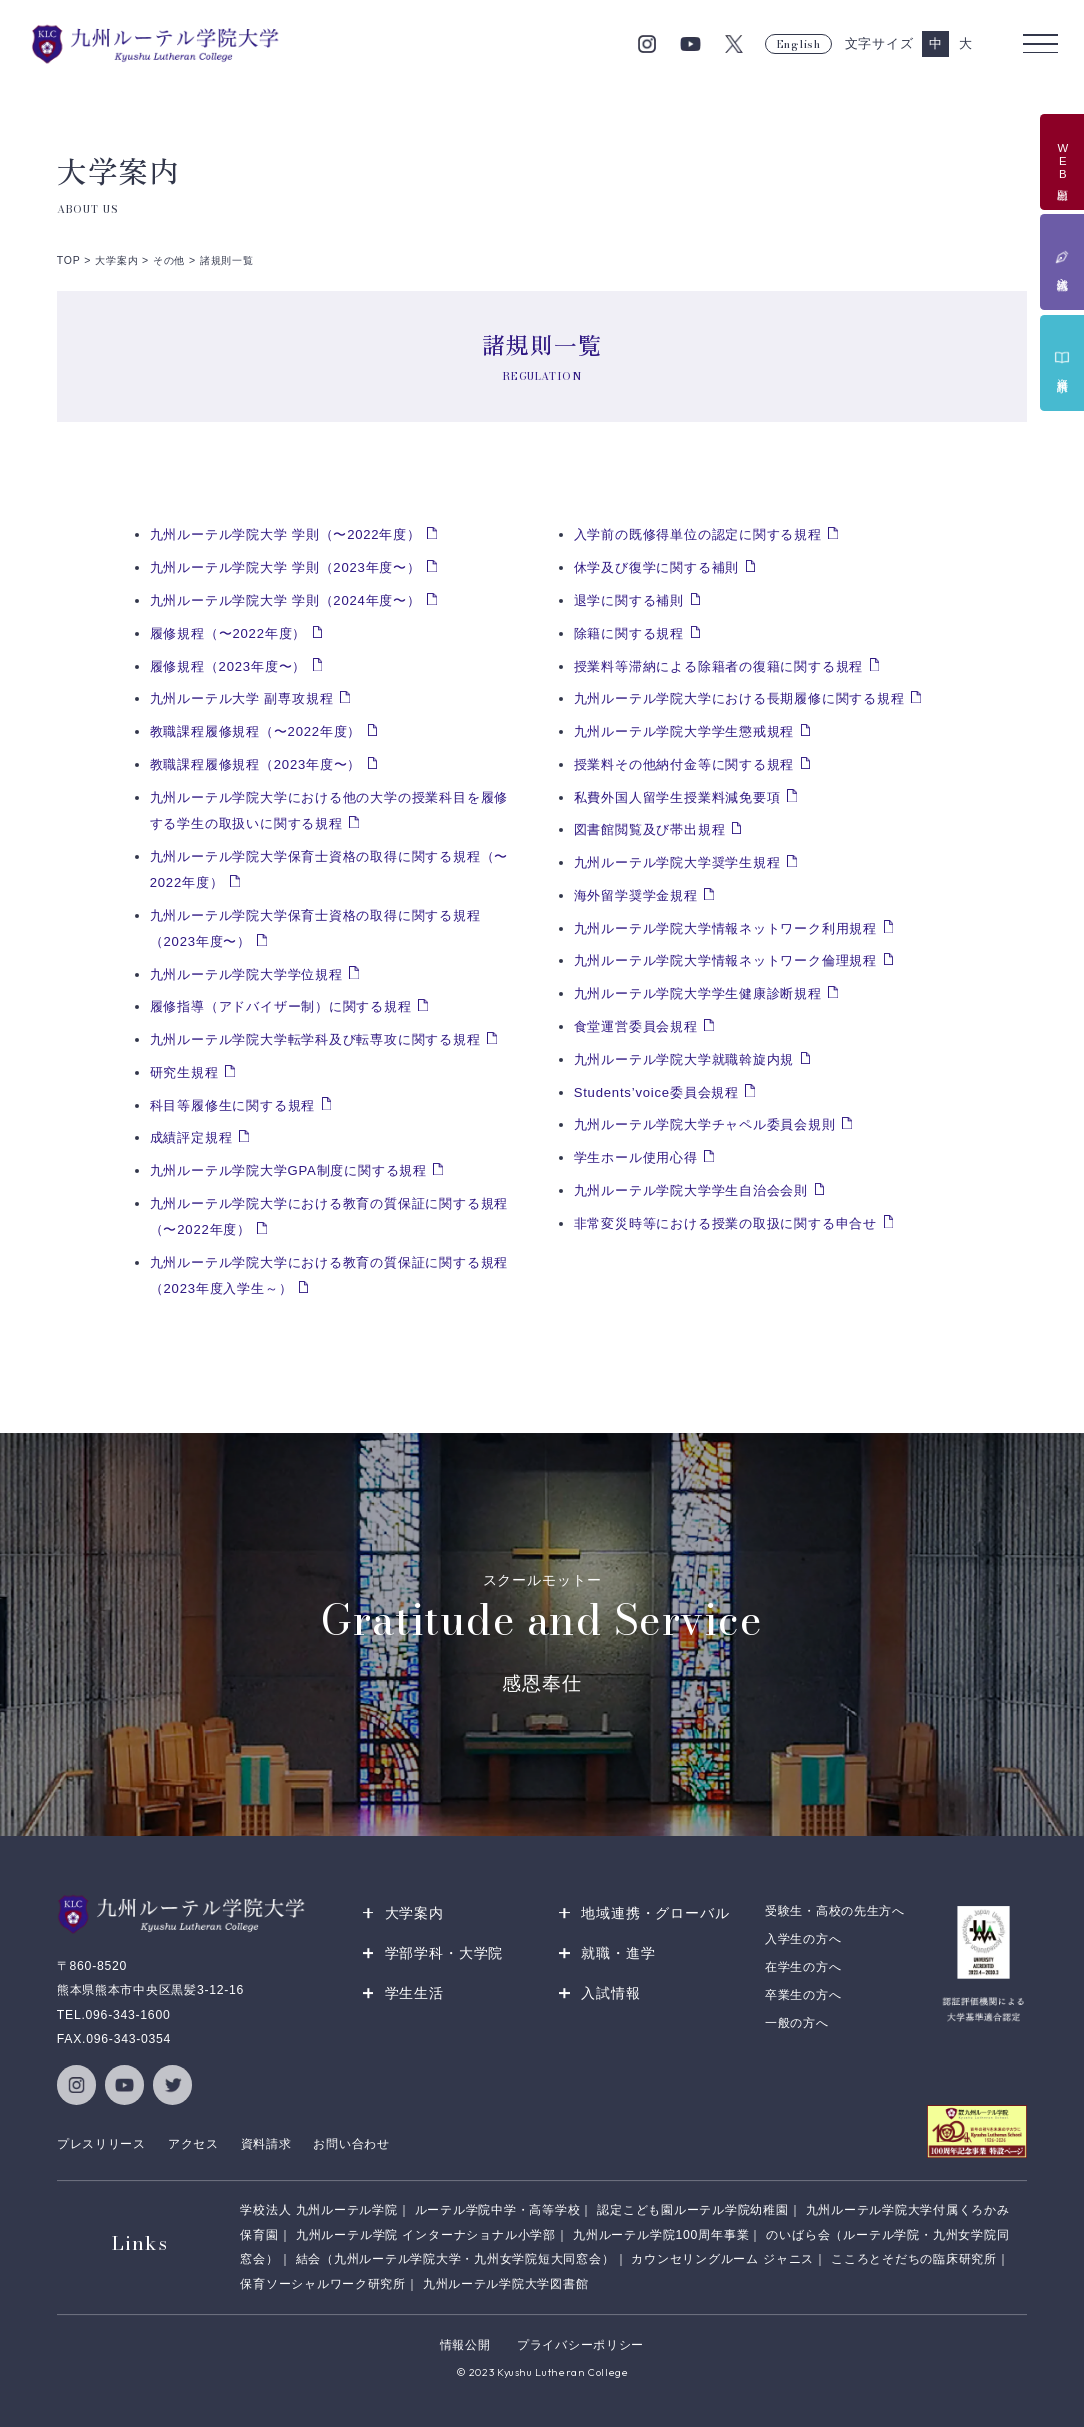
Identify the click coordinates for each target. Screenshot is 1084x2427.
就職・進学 (618, 1953)
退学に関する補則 (629, 600)
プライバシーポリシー (580, 2345)
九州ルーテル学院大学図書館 (506, 2284)
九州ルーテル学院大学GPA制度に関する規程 (288, 1170)
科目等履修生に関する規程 (232, 1105)
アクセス (193, 2144)
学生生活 (414, 1993)
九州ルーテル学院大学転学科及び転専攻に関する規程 (315, 1039)
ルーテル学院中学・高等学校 (498, 2211)
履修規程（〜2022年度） (228, 633)
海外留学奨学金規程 (636, 895)
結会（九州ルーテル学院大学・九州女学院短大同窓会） (455, 2259)
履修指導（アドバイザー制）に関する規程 (281, 1006)
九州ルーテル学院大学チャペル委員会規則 (705, 1124)
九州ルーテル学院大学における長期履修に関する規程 (739, 698)
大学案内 (414, 1913)
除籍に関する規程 (629, 633)
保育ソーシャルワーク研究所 (323, 2284)
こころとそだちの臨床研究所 (914, 2259)
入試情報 (610, 1993)
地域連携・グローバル (655, 1913)
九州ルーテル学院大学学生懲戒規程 (684, 731)
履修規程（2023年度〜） (228, 666)
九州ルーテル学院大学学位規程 (246, 974)
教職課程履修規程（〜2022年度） (256, 731)
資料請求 (266, 2144)
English (798, 44)
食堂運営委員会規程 (636, 1026)
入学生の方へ (803, 1939)
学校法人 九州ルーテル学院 (318, 2211)
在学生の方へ (803, 1967)
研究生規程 (184, 1072)
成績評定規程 (191, 1137)
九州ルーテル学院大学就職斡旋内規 (684, 1059)
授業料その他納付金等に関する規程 (684, 764)
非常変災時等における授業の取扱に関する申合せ (725, 1223)
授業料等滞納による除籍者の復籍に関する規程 (719, 666)
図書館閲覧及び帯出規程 (650, 829)
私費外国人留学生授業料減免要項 (677, 797)
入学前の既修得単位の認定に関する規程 (698, 534)
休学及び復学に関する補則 (656, 567)
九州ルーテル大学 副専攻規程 (242, 698)
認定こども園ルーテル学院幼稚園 (692, 2211)
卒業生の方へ (803, 1995)
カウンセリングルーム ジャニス (722, 2259)
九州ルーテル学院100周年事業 (661, 2235)
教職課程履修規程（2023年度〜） (256, 764)
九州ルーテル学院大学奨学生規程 (677, 862)
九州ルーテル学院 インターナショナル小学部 (426, 2235)
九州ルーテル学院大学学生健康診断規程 (698, 993)
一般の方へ (797, 2023)
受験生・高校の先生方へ (835, 1911)
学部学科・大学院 (444, 1953)
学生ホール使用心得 (636, 1157)
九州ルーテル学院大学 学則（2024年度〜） (285, 600)
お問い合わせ (351, 2144)
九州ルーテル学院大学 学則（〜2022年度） (285, 534)
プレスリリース (101, 2144)
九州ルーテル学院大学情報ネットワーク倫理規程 (725, 960)
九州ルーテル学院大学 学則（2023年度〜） (285, 567)
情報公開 (465, 2345)
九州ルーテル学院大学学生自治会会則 (691, 1190)
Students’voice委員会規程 (656, 1092)
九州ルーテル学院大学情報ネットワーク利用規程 (725, 928)
